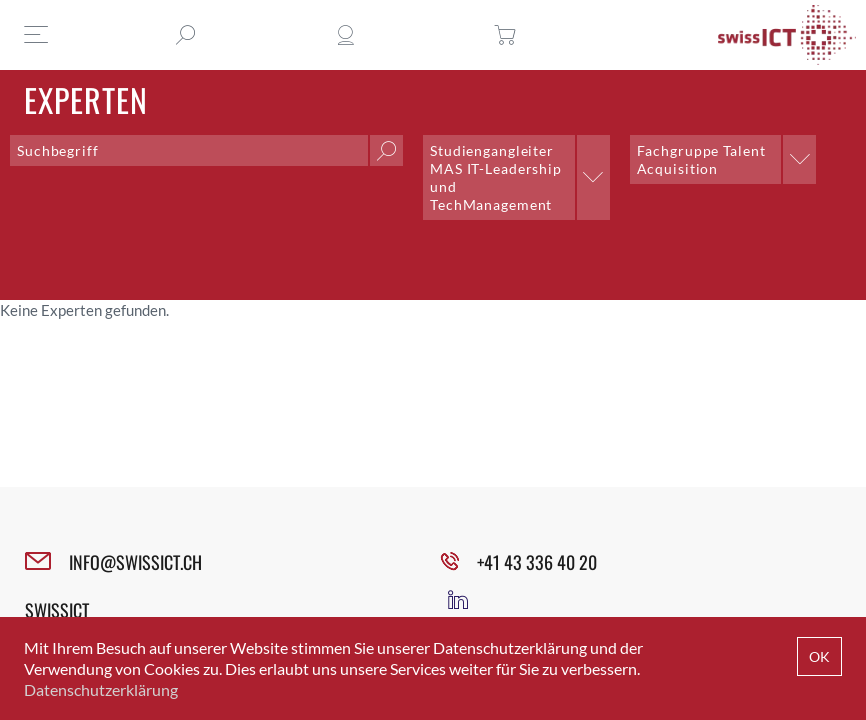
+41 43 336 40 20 (537, 562)
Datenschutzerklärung (101, 689)
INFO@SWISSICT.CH (135, 562)
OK (819, 656)
